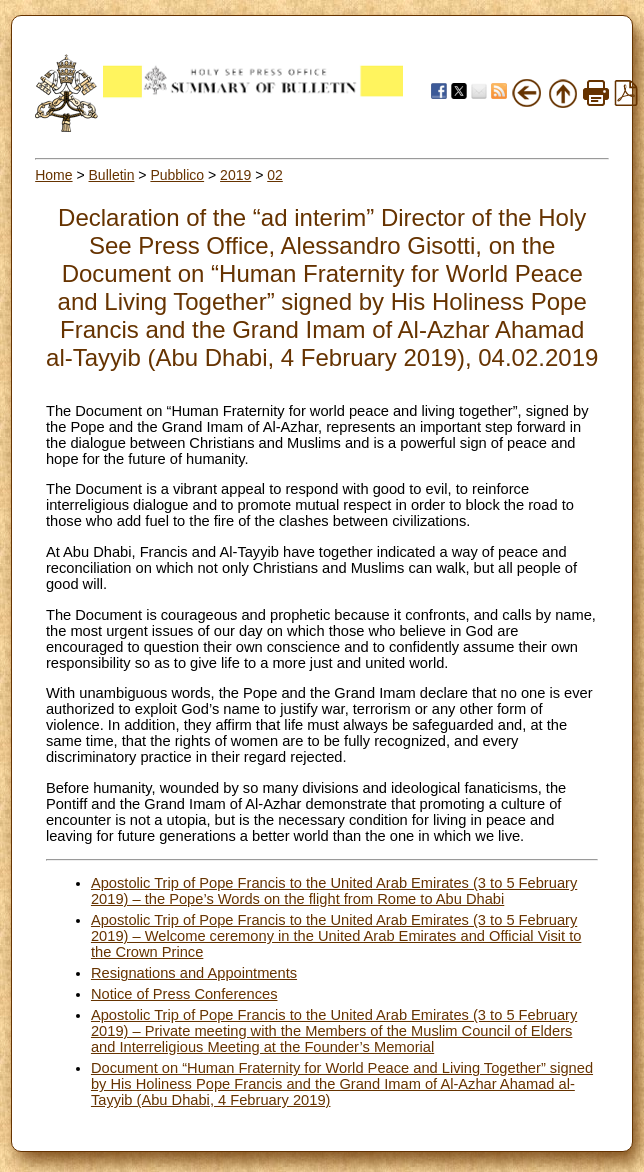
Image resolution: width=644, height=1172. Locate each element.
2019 (235, 175)
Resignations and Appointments (194, 973)
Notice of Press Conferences (184, 994)
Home (53, 175)
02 (275, 175)
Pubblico (177, 175)
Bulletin (112, 175)
